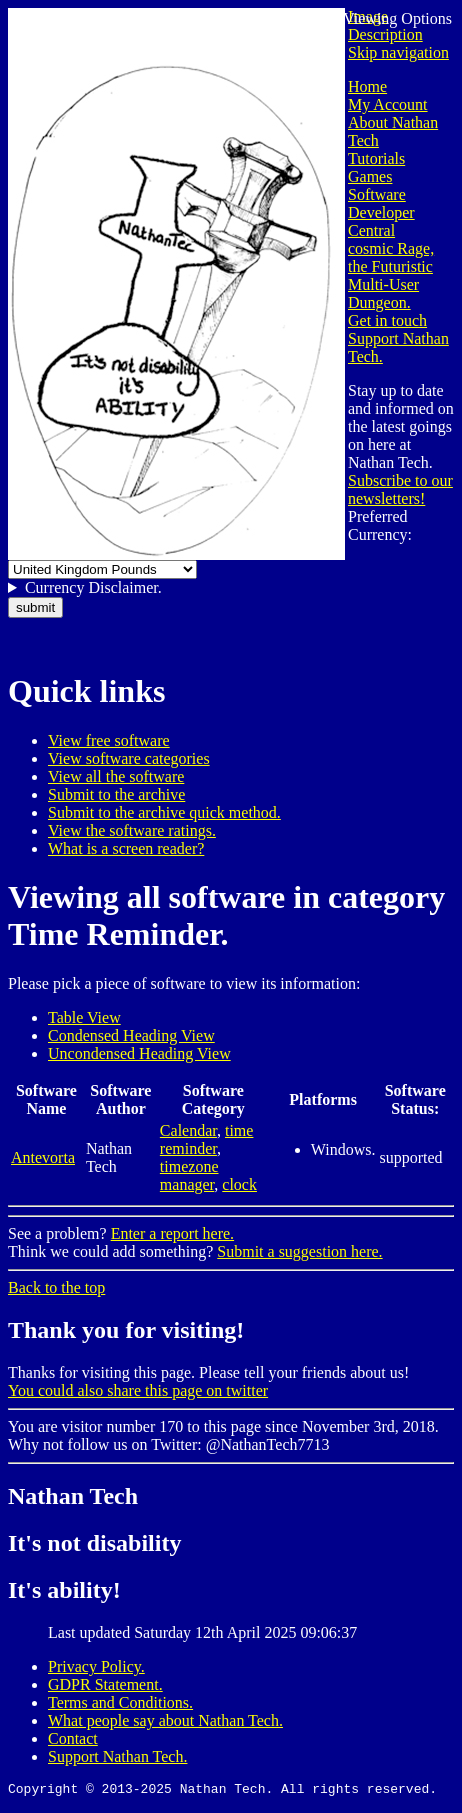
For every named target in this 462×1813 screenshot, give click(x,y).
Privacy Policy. (96, 1666)
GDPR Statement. (105, 1684)
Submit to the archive (116, 794)
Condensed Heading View (131, 1035)
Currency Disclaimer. (93, 587)
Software (377, 194)
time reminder (207, 1139)
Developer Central (381, 221)
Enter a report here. (172, 1233)
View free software (109, 740)
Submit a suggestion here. (299, 1251)
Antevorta (43, 1157)
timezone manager (189, 1175)
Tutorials (376, 158)
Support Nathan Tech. (117, 1756)
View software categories (129, 758)
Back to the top (56, 1287)
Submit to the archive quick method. (164, 812)
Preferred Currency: (380, 525)
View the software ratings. (132, 830)
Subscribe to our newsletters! (400, 489)
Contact (73, 1738)
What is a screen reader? (126, 848)
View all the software (116, 776)
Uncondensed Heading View (139, 1053)
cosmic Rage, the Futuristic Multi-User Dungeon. (391, 275)
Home (367, 86)
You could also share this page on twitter (138, 1390)
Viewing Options (397, 18)
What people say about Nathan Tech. (165, 1720)
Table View (84, 1017)
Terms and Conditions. (120, 1702)
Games (370, 176)
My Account (388, 104)
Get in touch (387, 320)
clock (239, 1184)
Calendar (188, 1130)
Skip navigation (398, 52)
